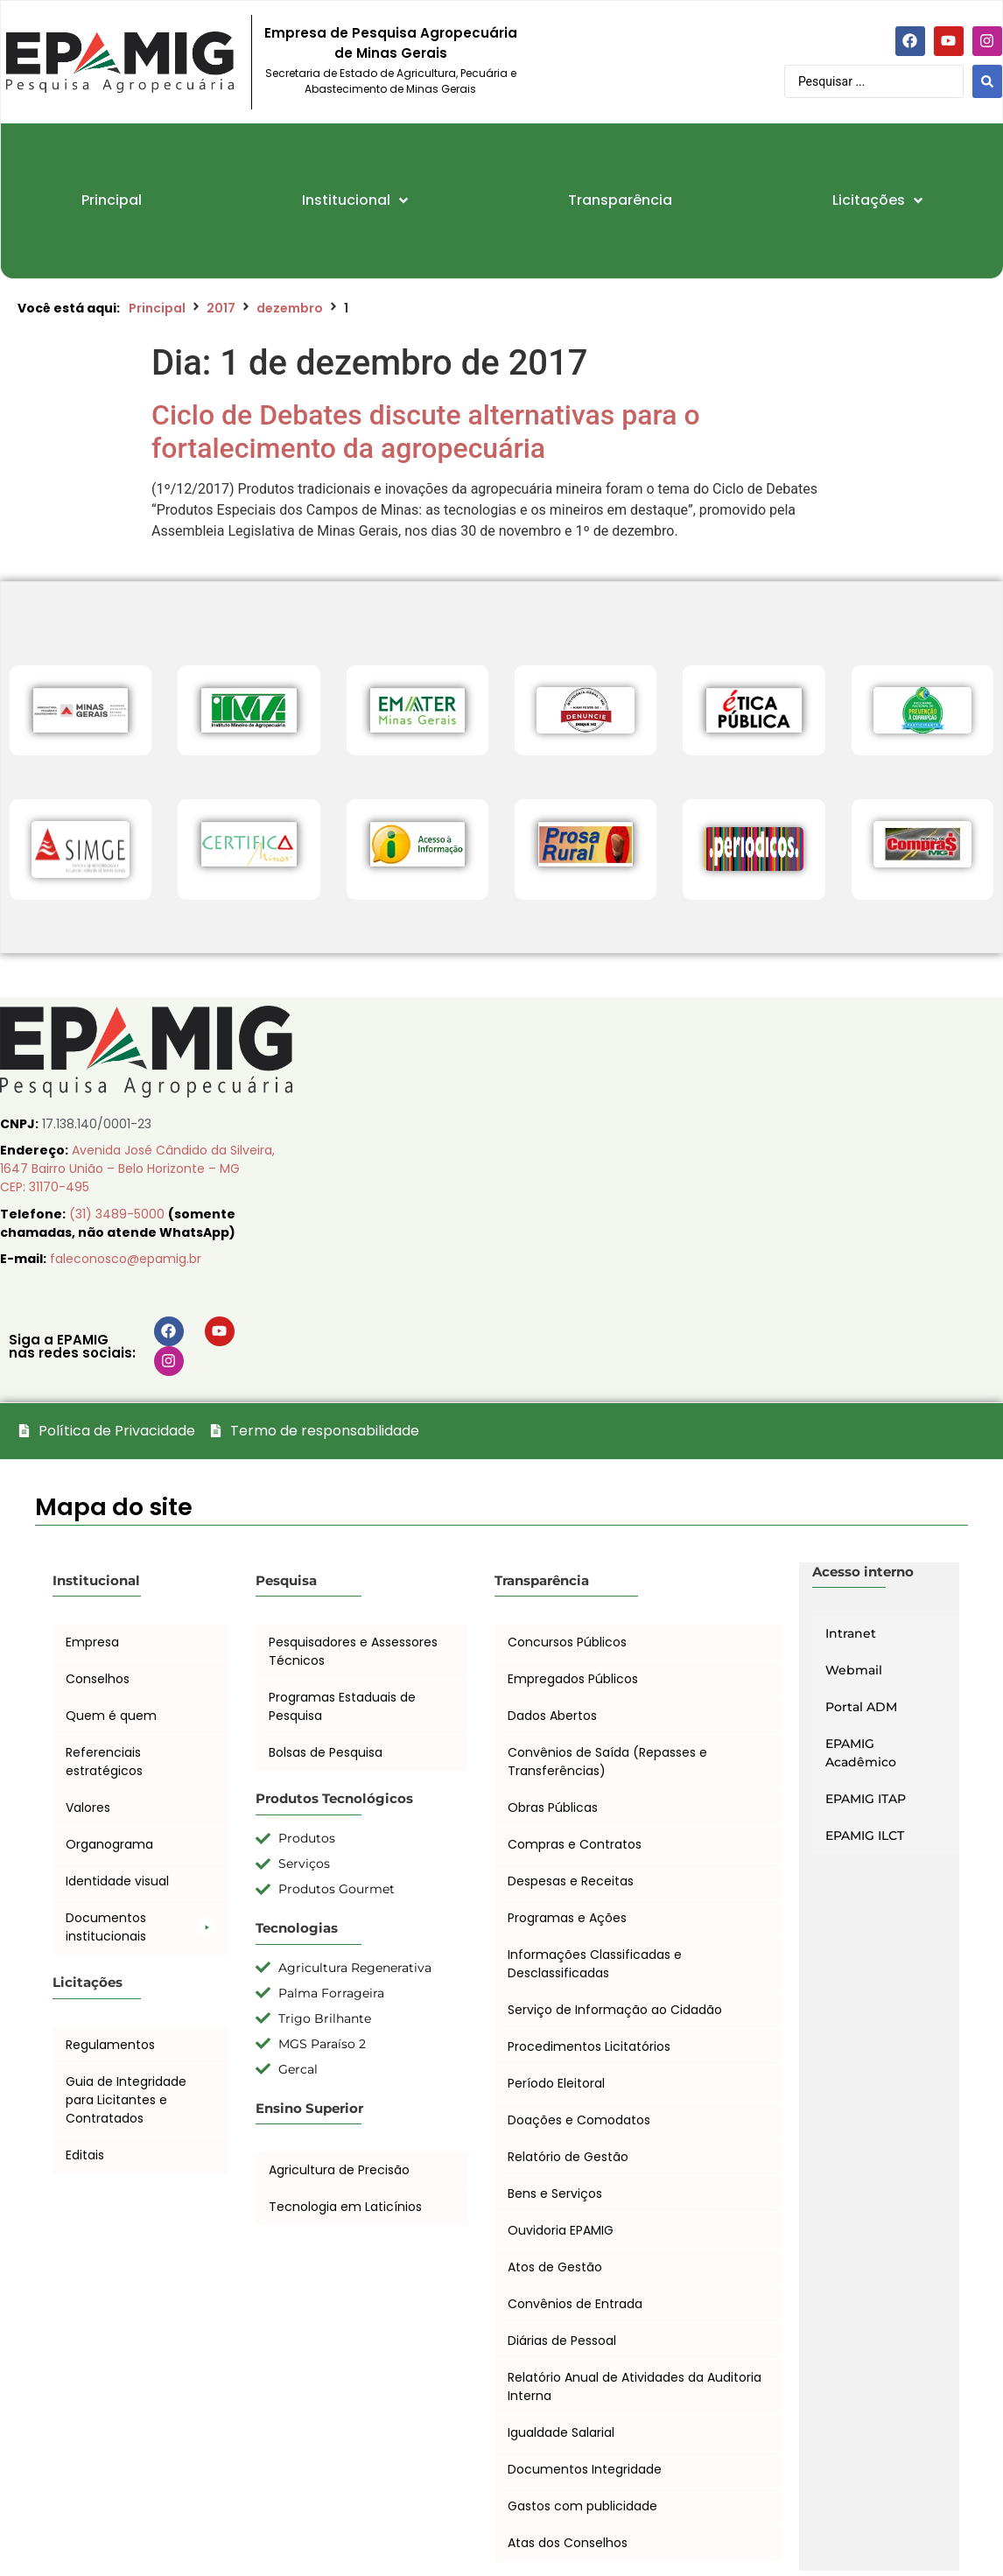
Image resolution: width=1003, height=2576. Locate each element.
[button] (141, 1927)
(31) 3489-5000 (118, 1214)
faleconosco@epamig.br (125, 1258)
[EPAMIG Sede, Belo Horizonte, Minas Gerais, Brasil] (652, 1181)
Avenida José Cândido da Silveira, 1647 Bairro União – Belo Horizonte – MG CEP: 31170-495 (137, 1168)
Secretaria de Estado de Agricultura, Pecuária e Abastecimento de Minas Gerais (390, 81)
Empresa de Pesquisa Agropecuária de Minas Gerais (390, 43)
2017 (221, 308)
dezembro (289, 308)
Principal (157, 308)
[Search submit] (987, 81)
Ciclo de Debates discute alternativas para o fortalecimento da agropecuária (425, 431)
